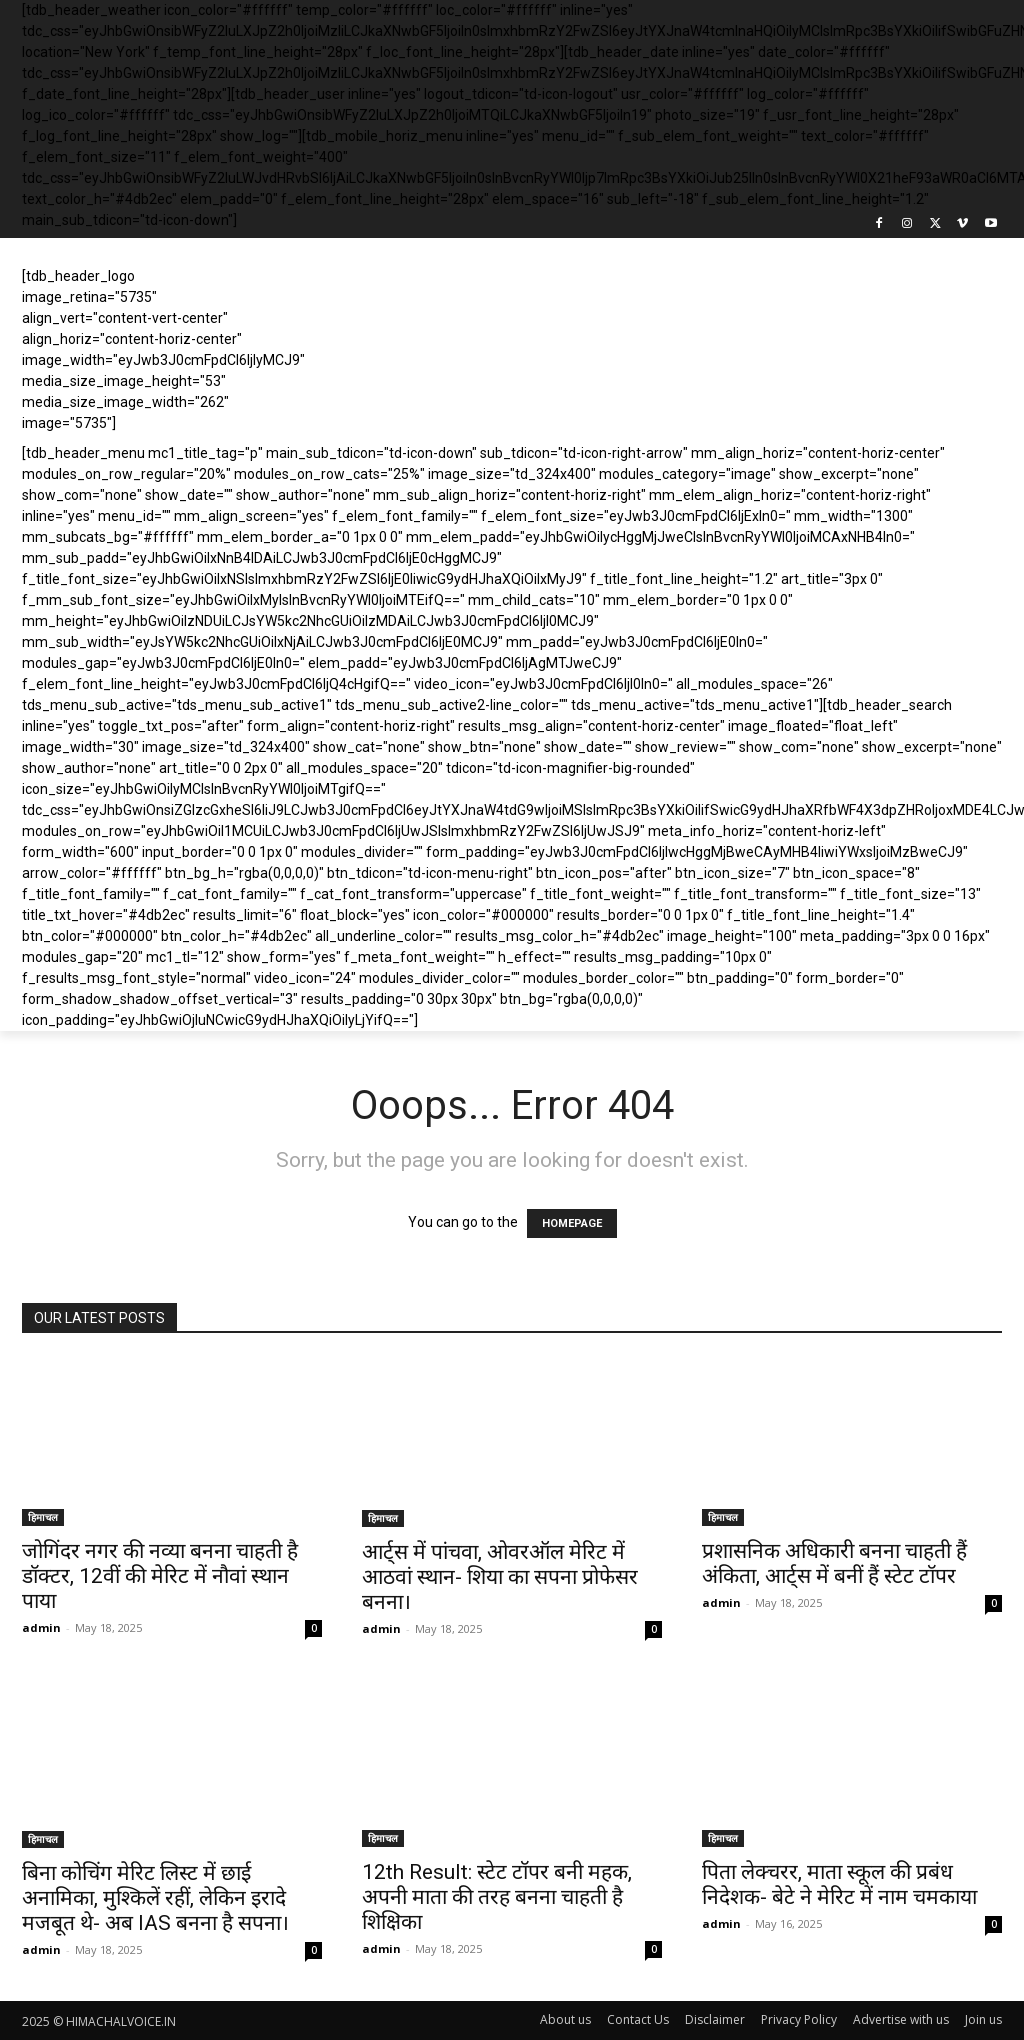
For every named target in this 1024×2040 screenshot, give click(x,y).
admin (41, 1627)
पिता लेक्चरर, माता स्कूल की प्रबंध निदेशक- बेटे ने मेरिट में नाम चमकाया (839, 1884)
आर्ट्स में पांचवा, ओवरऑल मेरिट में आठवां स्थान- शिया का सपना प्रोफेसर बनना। (500, 1577)
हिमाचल (43, 1517)
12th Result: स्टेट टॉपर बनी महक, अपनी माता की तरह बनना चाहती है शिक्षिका (497, 1897)
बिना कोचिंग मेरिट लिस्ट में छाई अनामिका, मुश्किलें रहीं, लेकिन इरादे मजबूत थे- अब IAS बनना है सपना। (155, 1898)
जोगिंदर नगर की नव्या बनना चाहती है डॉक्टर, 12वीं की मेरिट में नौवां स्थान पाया (160, 1576)
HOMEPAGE (572, 1223)
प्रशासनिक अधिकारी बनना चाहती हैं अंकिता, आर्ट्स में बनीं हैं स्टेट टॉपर (834, 1563)
